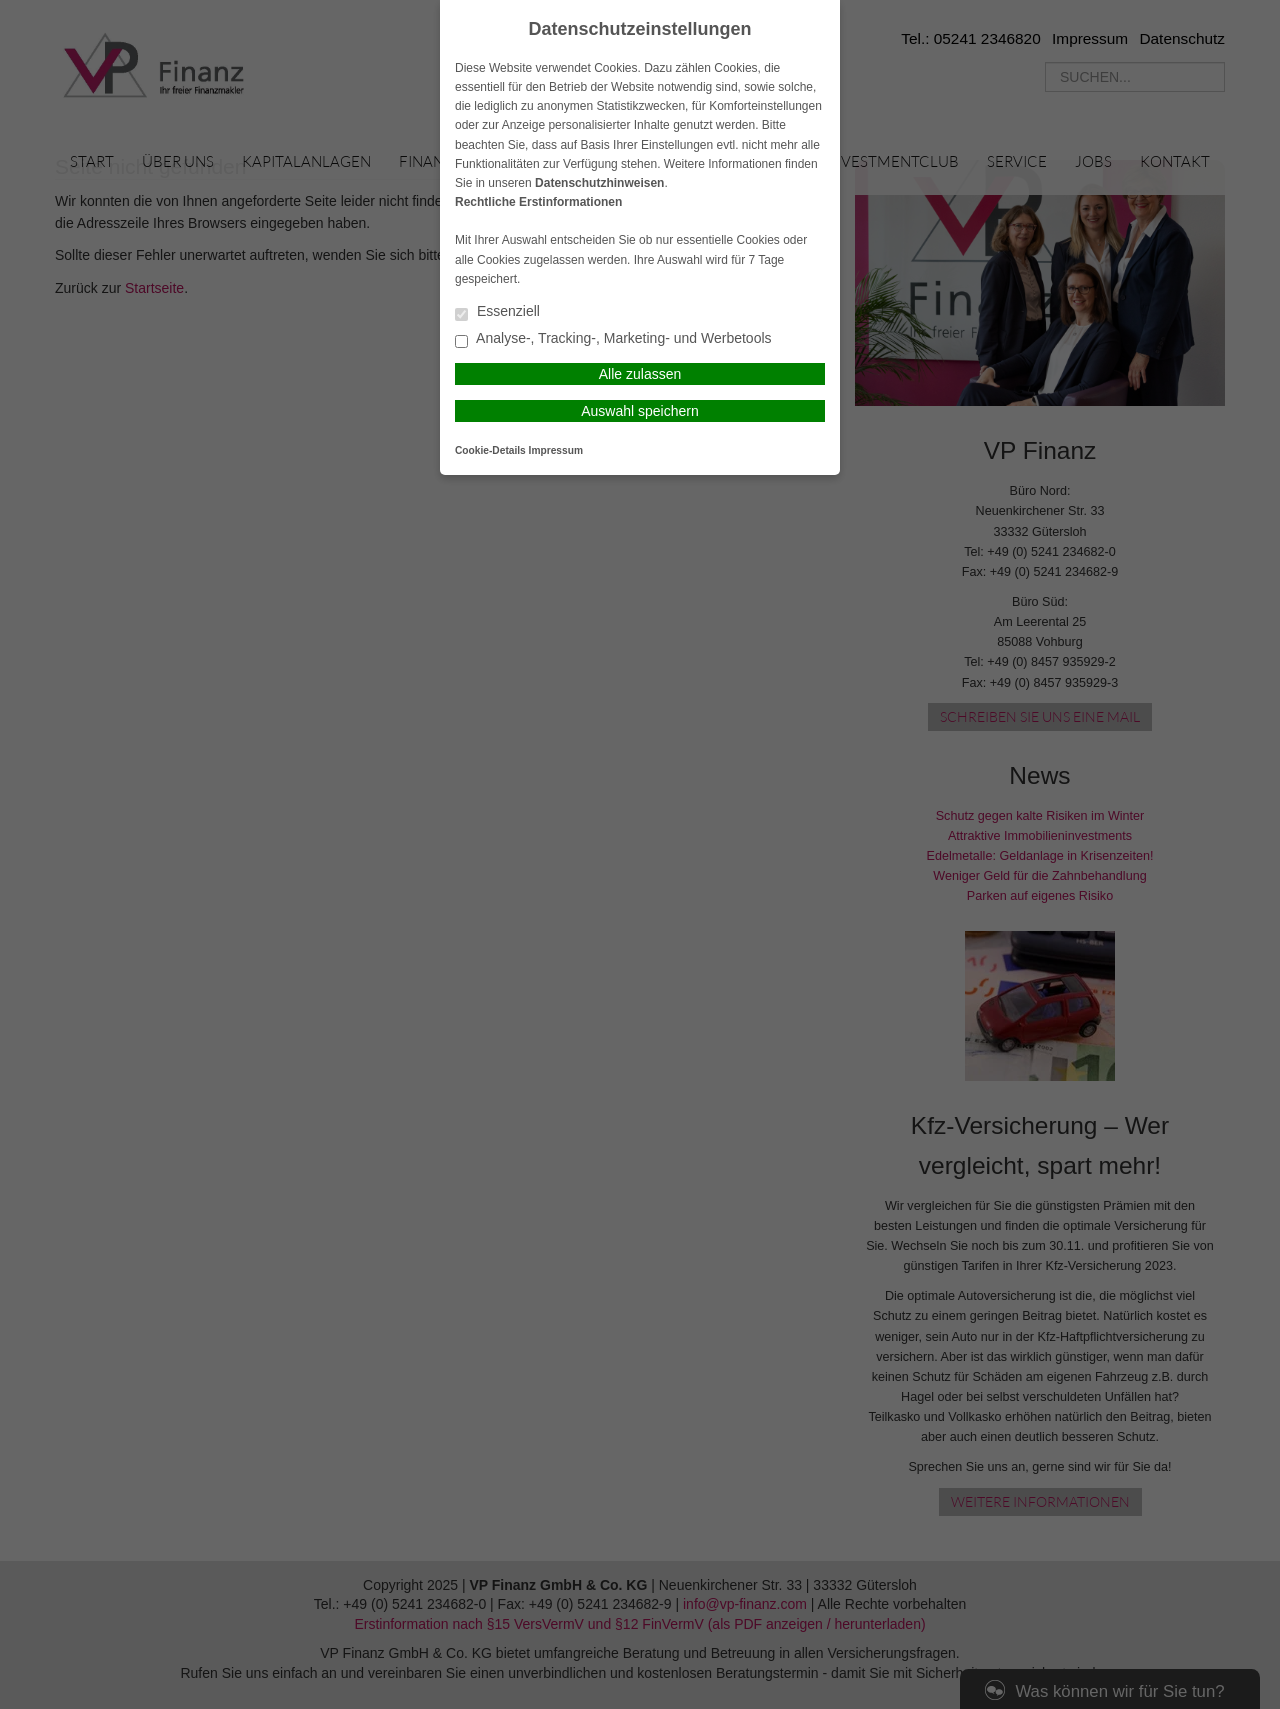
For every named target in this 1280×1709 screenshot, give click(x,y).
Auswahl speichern (640, 411)
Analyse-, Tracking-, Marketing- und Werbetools (613, 339)
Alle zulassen (640, 374)
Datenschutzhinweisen (599, 183)
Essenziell (497, 312)
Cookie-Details (490, 450)
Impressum (556, 450)
